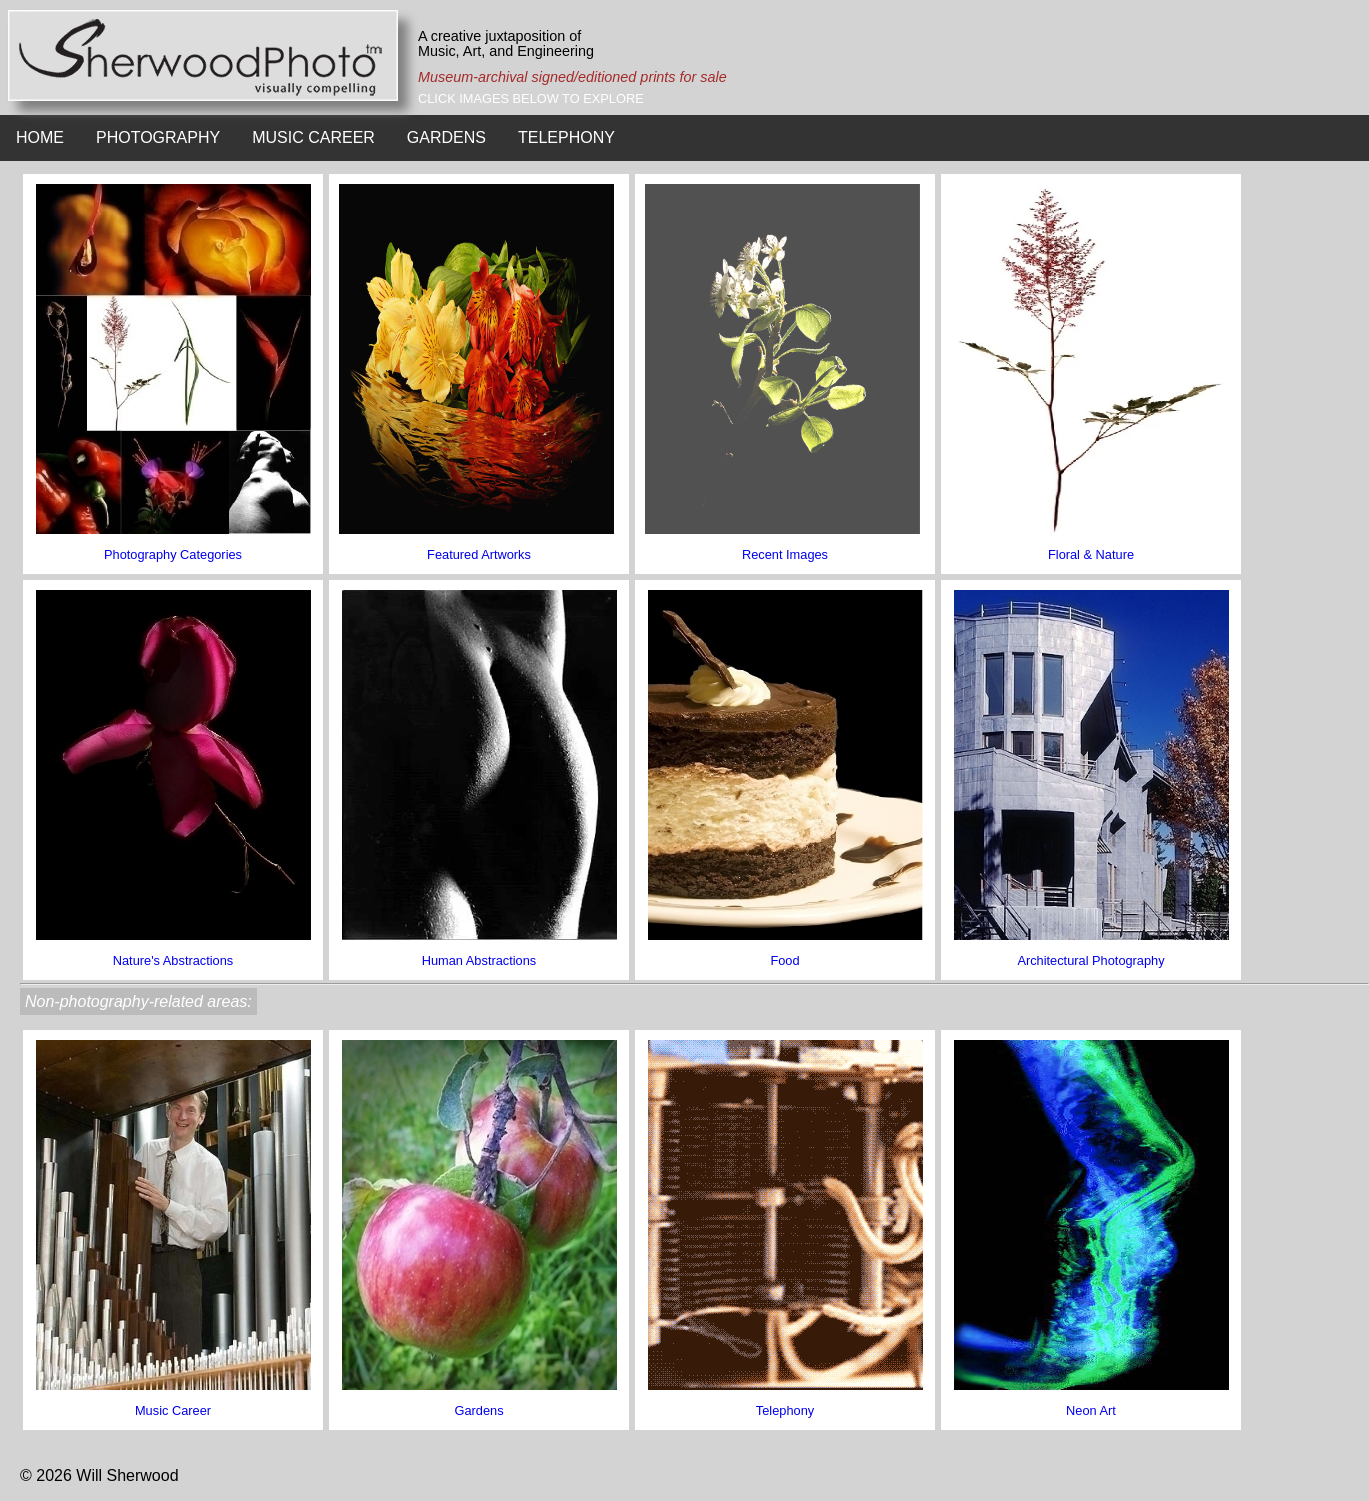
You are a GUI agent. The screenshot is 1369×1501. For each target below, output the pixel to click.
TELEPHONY (566, 137)
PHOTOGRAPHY (158, 137)
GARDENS (446, 137)
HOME (40, 137)
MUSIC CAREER (313, 137)
